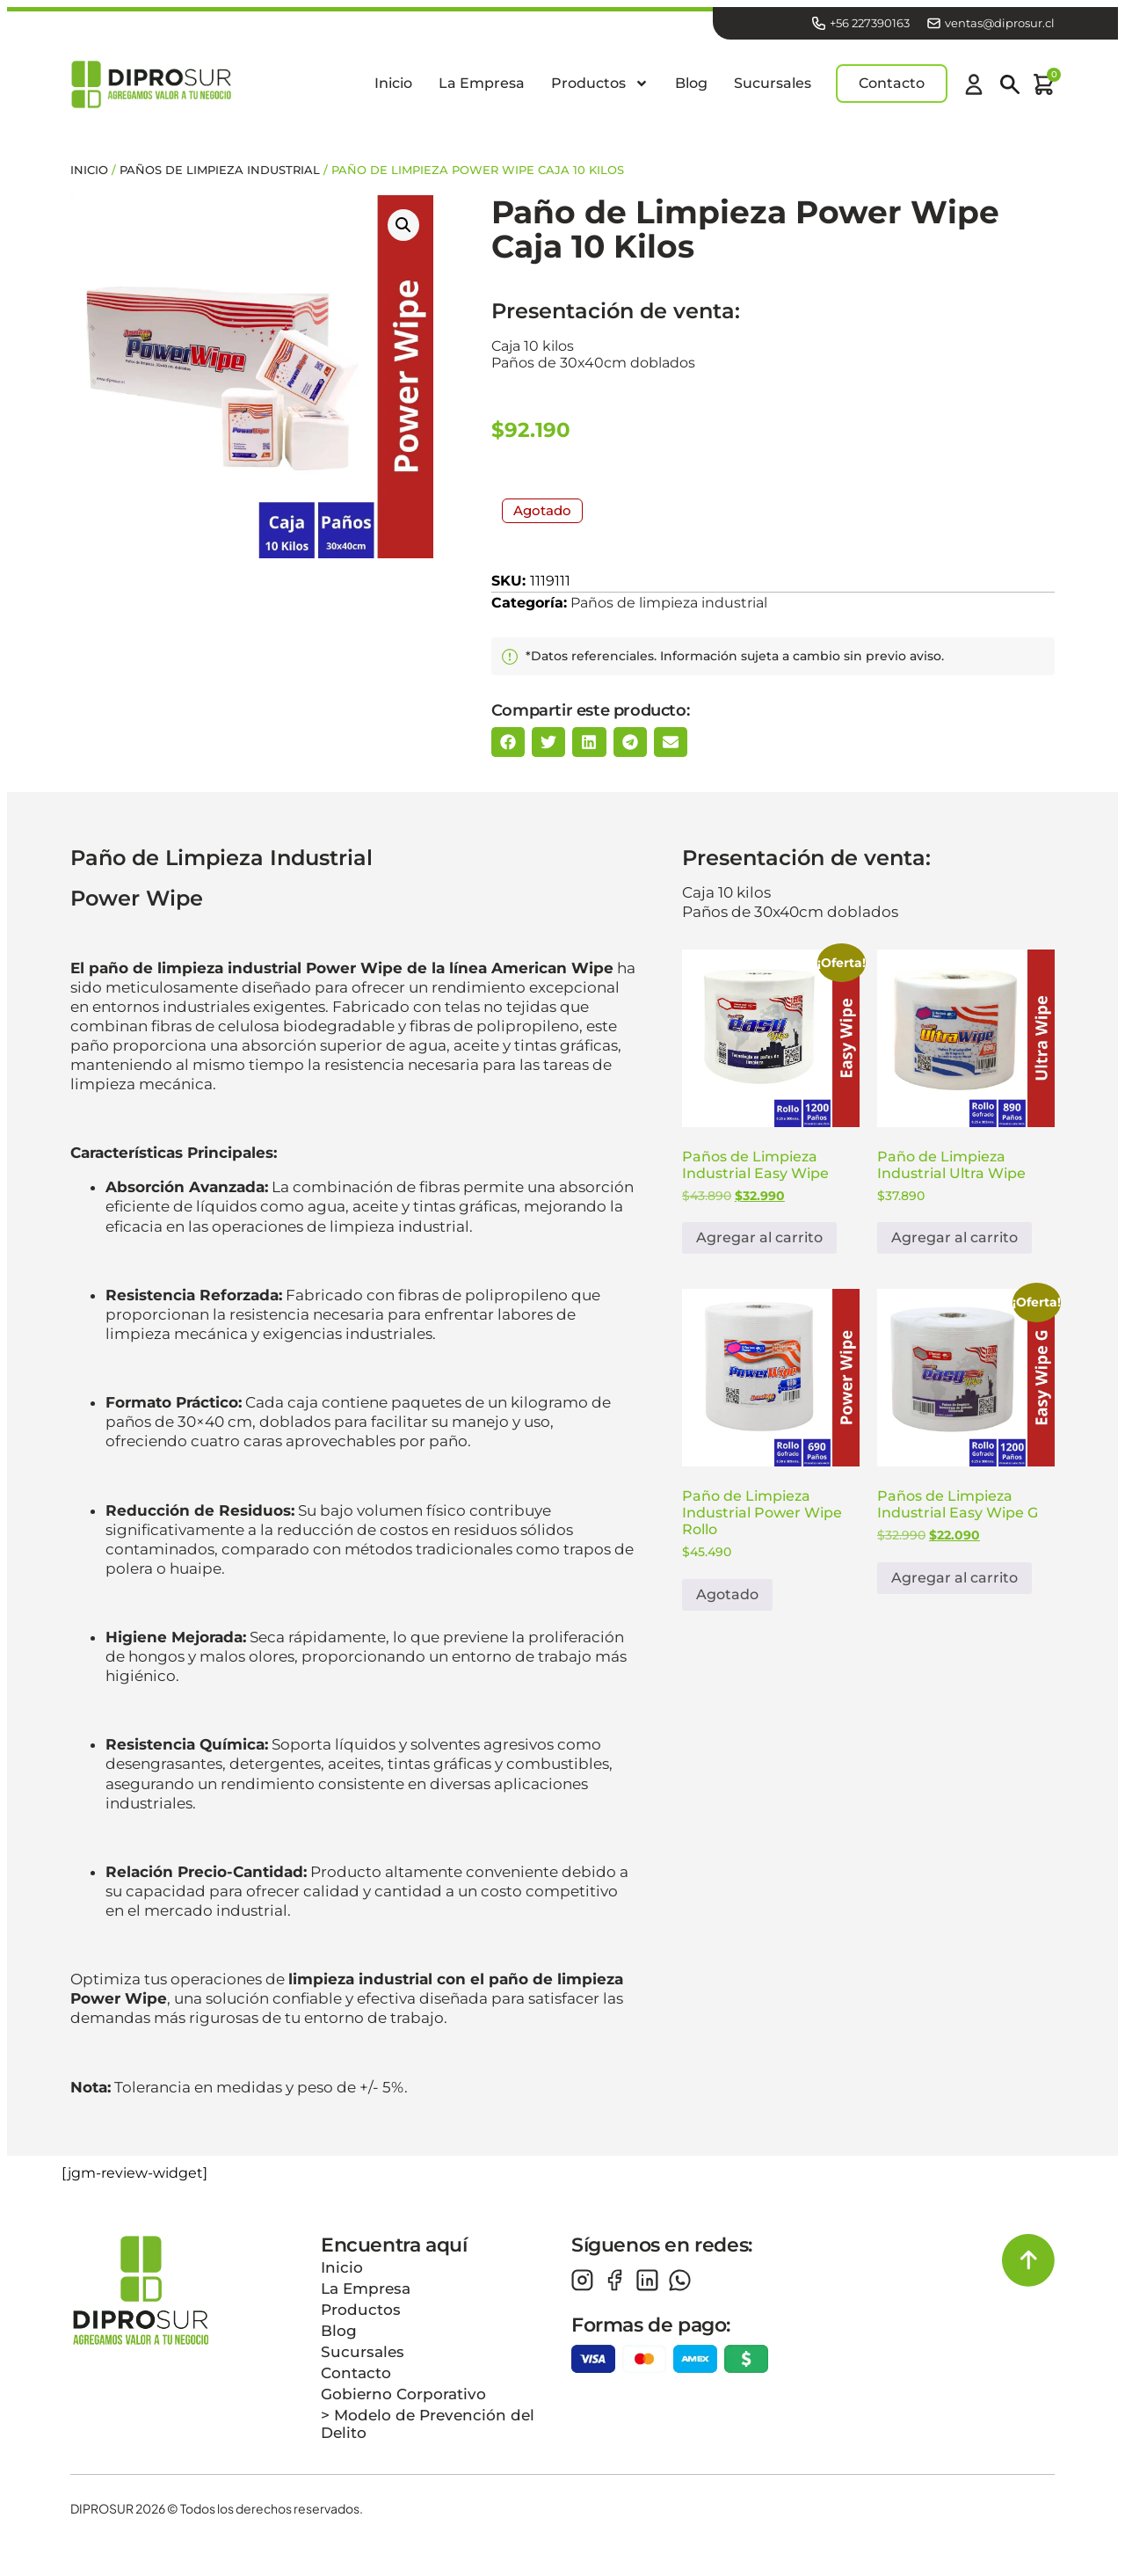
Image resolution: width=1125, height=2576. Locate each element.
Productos (600, 88)
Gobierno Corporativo (403, 2402)
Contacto (356, 2381)
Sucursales (772, 87)
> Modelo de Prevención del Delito (427, 2431)
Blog (691, 87)
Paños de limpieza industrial (220, 177)
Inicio (393, 87)
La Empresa (482, 87)
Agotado (727, 1602)
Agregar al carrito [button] (759, 1245)
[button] (403, 232)
